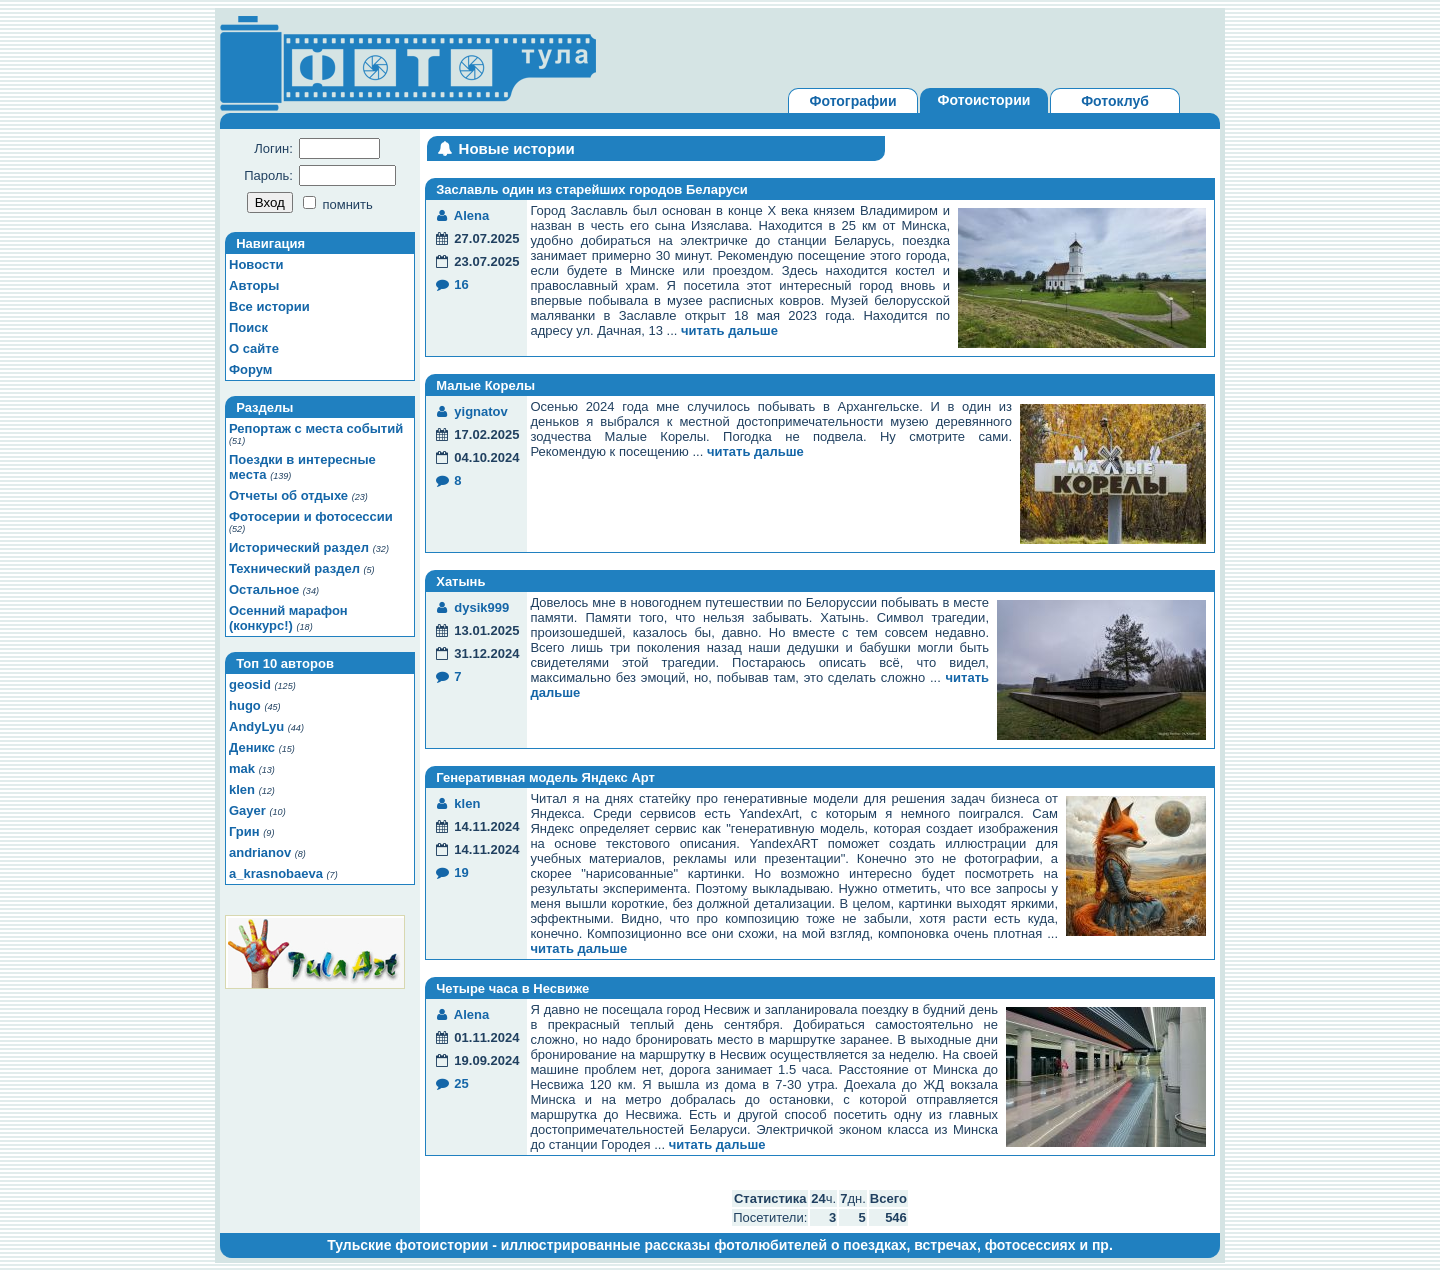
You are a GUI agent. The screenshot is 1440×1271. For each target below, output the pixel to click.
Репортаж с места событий (316, 428)
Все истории (269, 306)
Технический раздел (294, 568)
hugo (245, 705)
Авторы (254, 285)
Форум (250, 369)
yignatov (471, 411)
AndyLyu (256, 726)
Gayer (247, 810)
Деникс (252, 747)
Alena (461, 215)
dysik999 (471, 607)
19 (451, 872)
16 (451, 284)
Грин (244, 831)
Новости (256, 264)
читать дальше (729, 330)
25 (451, 1083)
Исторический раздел (299, 547)
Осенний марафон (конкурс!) (288, 618)
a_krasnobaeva (276, 873)
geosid (250, 684)
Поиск (248, 327)
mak (242, 768)
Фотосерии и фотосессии (311, 516)
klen (242, 789)
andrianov (260, 852)
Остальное (264, 589)
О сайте (254, 348)
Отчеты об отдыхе (288, 495)
